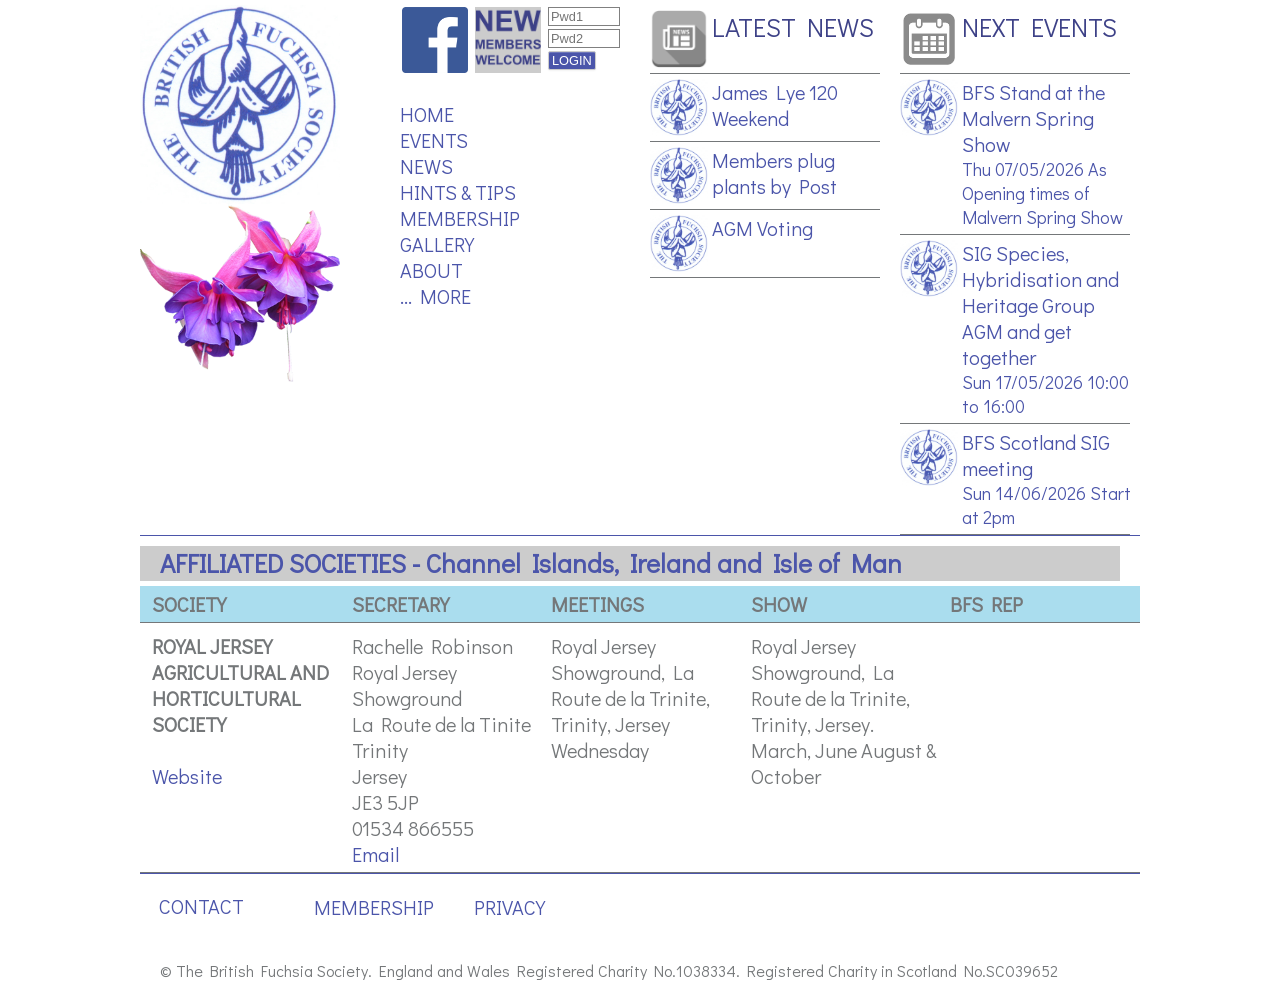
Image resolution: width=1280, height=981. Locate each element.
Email (375, 854)
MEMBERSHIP (460, 218)
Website (187, 776)
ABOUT (431, 270)
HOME (427, 114)
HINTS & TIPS (458, 192)
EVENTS (434, 140)
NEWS (426, 166)
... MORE (435, 296)
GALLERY (437, 244)
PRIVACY (509, 907)
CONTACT (201, 906)
